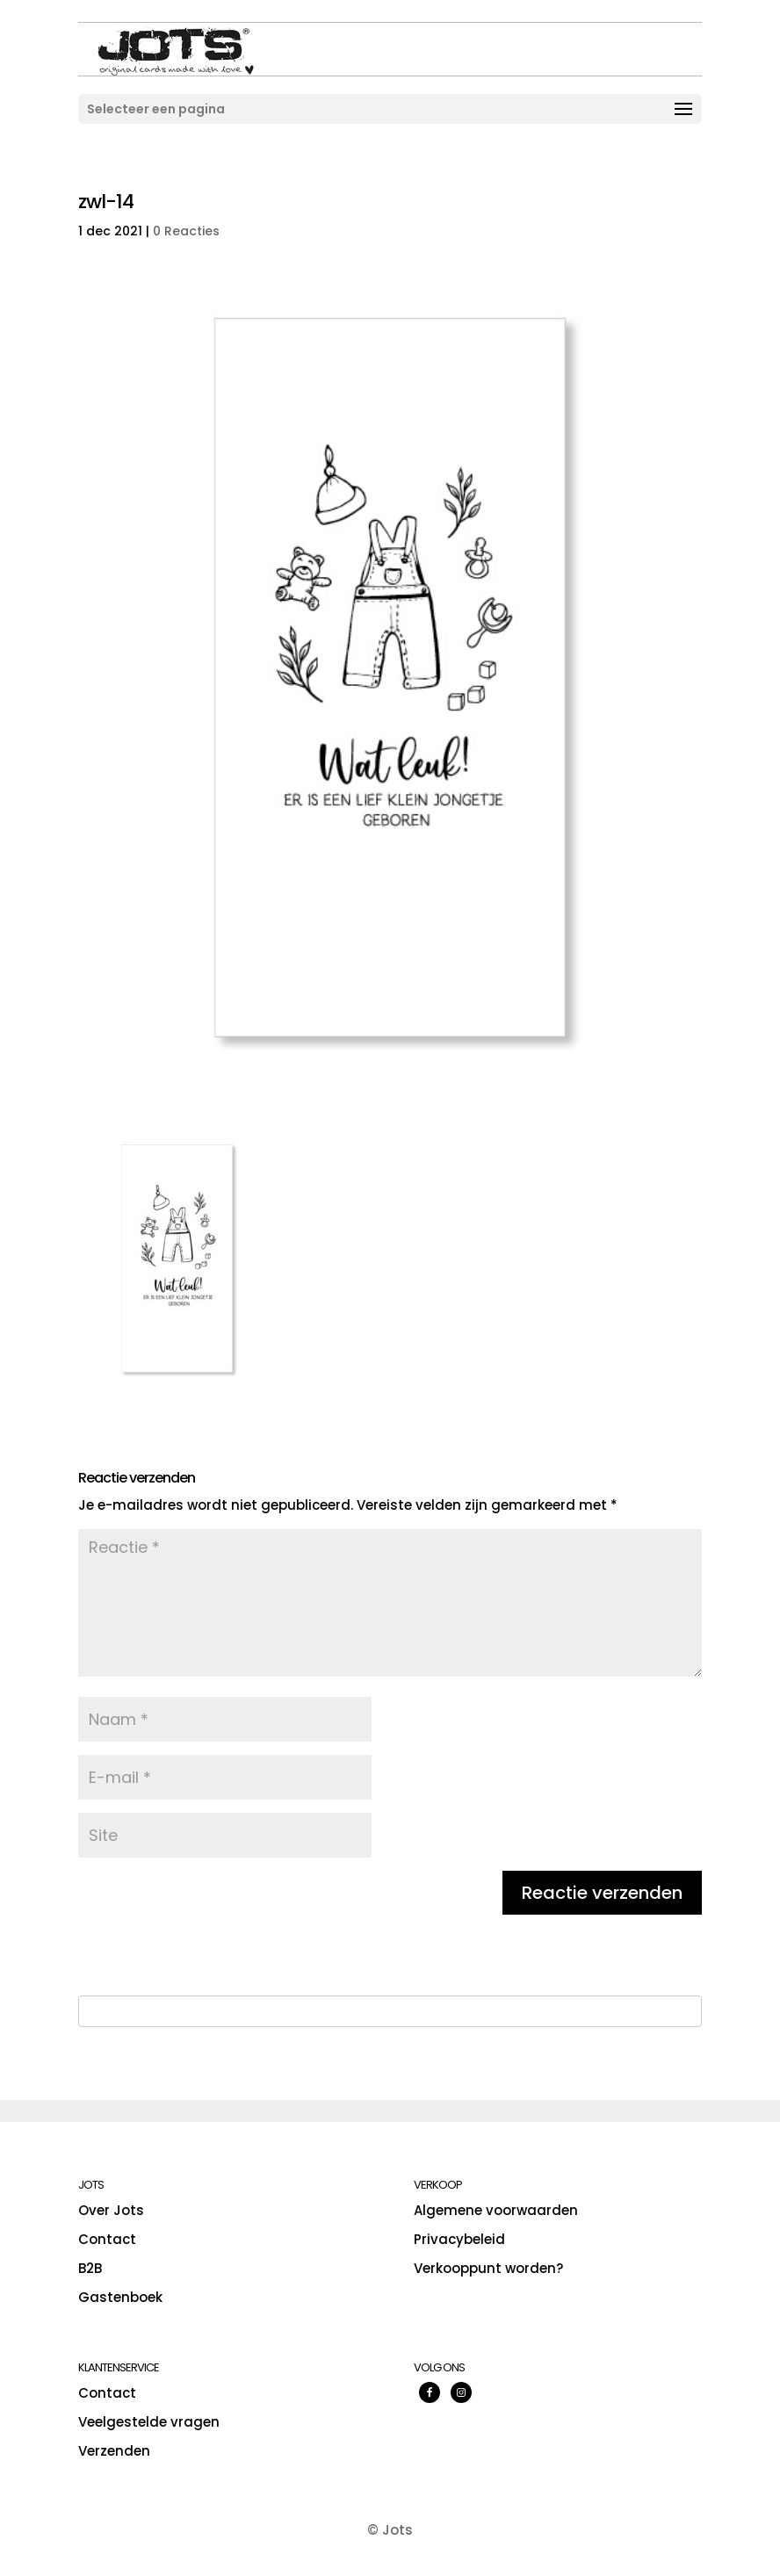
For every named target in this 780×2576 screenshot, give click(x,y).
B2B (90, 2268)
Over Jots (111, 2210)
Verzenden (114, 2451)
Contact (107, 2239)
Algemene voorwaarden (496, 2210)
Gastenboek (120, 2297)
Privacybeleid (459, 2239)
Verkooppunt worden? (488, 2268)
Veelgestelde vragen (149, 2422)
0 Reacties (186, 231)
